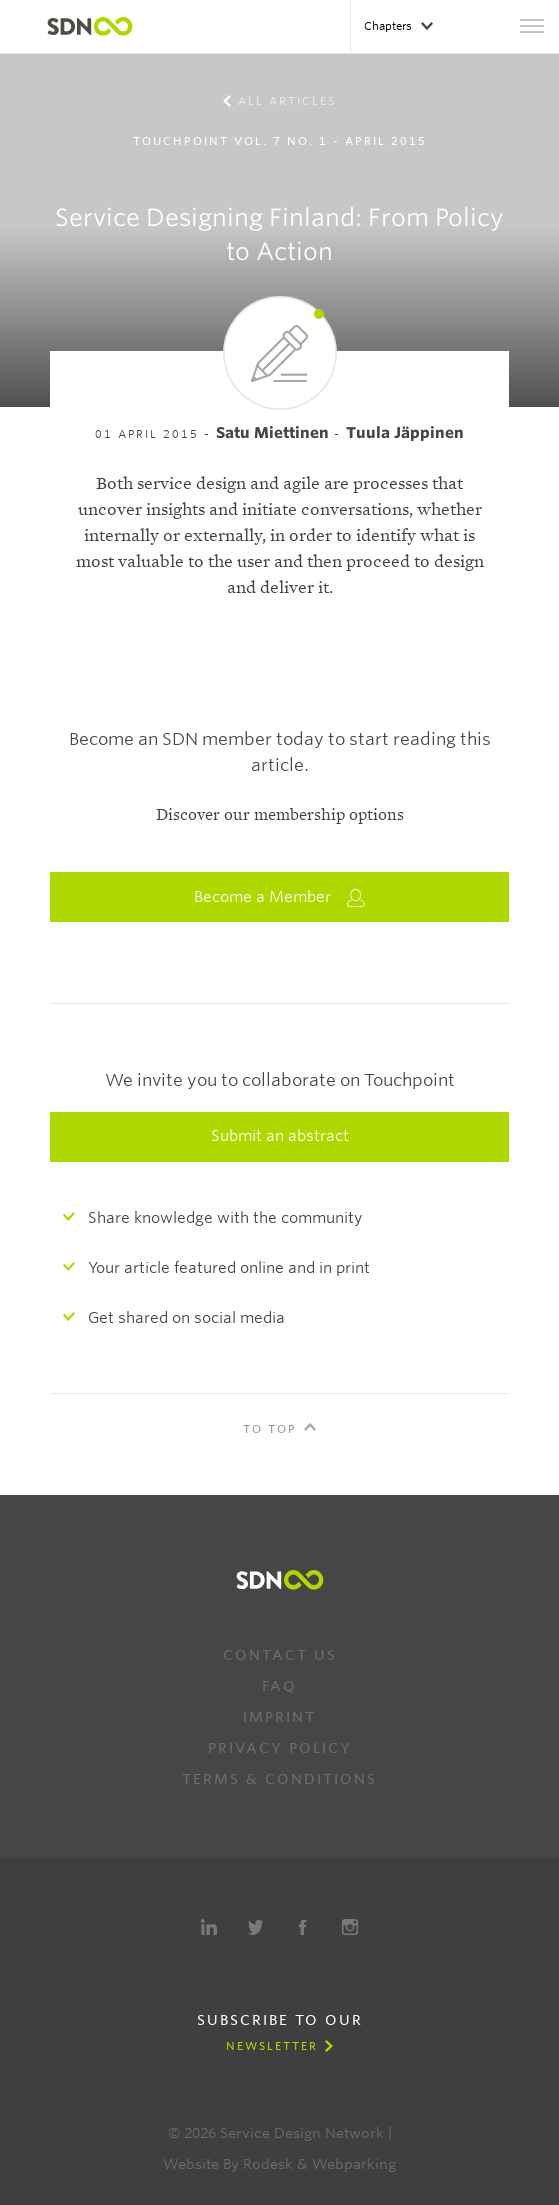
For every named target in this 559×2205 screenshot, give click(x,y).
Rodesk (268, 2164)
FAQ (279, 1686)
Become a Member (280, 897)
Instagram (350, 1927)
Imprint (279, 1717)
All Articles (287, 101)
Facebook (303, 1927)
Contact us (280, 1655)
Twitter (256, 1927)
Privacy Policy (280, 1748)
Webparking (354, 2164)
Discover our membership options (280, 815)
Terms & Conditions (279, 1779)
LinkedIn (209, 1927)
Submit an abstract (280, 1136)
